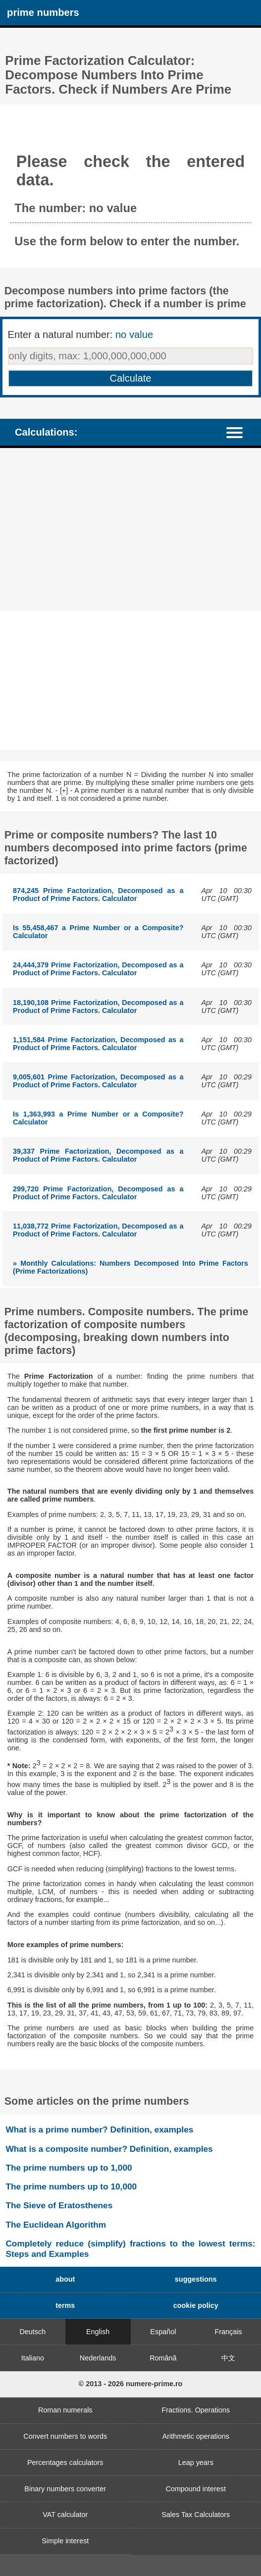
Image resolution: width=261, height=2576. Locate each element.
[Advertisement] (130, 530)
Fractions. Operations (195, 2410)
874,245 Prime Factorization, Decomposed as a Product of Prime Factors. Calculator (98, 894)
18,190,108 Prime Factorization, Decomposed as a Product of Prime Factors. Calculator (98, 1006)
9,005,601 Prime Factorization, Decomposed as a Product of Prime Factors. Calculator (98, 1081)
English (97, 2332)
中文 (228, 2358)
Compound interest (195, 2489)
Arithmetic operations (195, 2436)
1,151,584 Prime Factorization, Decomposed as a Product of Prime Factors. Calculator (98, 1044)
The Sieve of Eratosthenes (58, 2205)
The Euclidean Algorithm (55, 2225)
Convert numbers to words (65, 2436)
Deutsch (32, 2332)
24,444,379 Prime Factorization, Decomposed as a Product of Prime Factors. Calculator (98, 969)
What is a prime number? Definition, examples (99, 2129)
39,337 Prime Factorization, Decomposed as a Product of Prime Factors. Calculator (98, 1155)
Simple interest (65, 2541)
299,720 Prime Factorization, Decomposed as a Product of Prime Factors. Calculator (98, 1193)
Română (163, 2358)
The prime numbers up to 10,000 (71, 2186)
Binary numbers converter (65, 2489)
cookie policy (195, 2305)
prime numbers (43, 12)
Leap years (195, 2462)
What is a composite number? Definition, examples (108, 2149)
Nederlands (98, 2358)
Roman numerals (65, 2410)
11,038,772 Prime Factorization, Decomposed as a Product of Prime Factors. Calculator (98, 1230)
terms (65, 2305)
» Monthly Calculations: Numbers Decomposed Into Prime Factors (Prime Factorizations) (130, 1267)
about (65, 2279)
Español (163, 2332)
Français (228, 2332)
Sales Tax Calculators (195, 2515)
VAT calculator (65, 2515)
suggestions (196, 2279)
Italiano (32, 2358)
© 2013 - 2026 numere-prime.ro (131, 2384)
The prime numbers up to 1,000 (68, 2168)
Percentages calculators (65, 2462)
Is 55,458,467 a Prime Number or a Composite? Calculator (98, 932)
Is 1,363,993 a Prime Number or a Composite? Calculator (98, 1118)
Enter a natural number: (81, 334)
